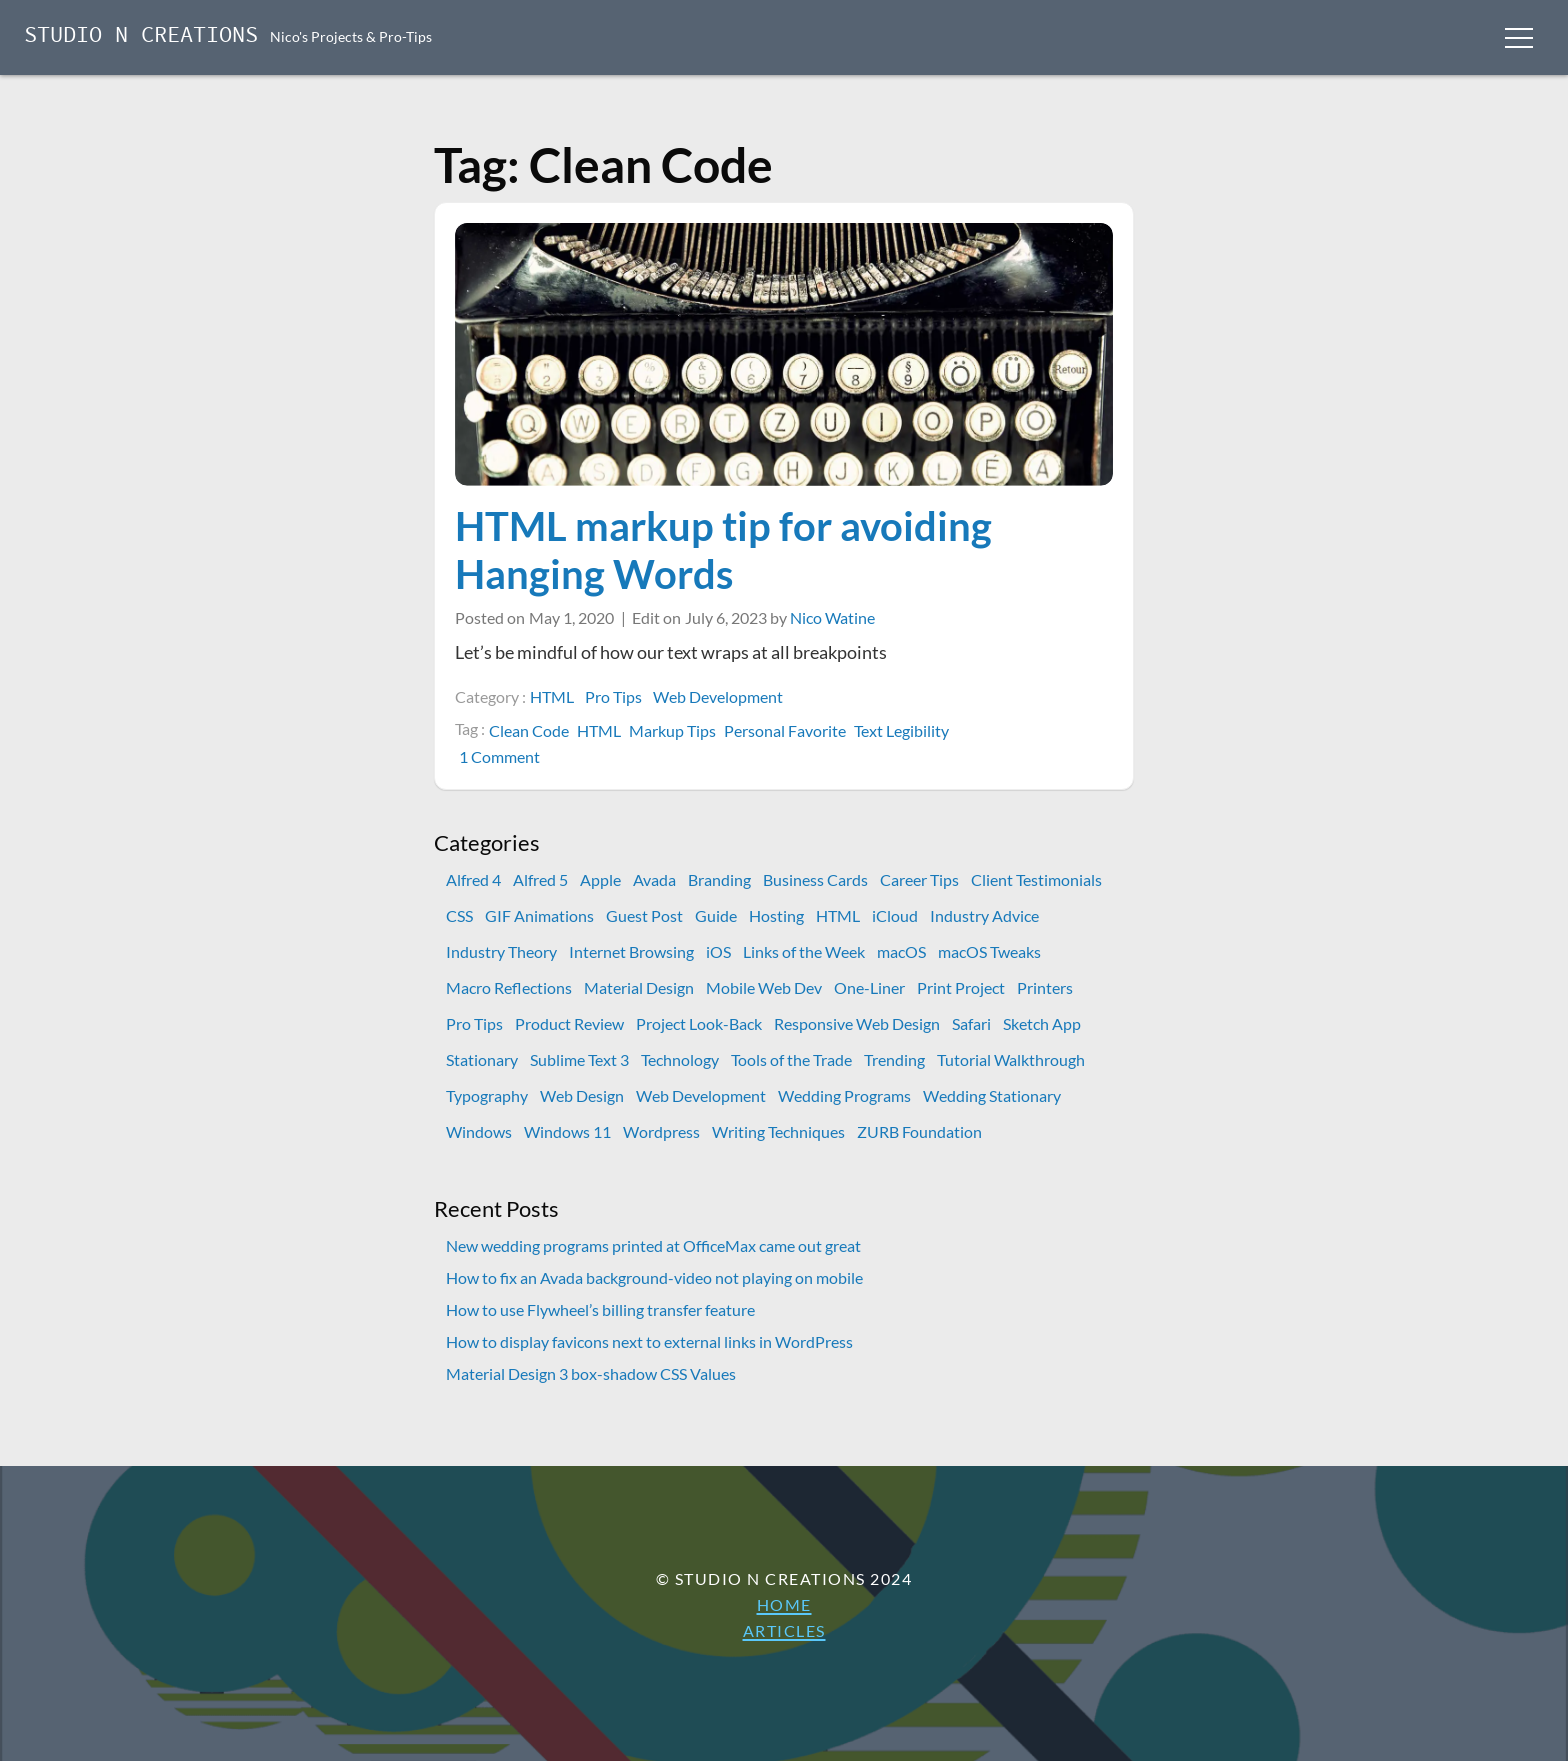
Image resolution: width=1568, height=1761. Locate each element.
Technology (680, 1059)
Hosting (776, 915)
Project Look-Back (699, 1023)
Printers (1045, 987)
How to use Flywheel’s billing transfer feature (600, 1309)
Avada (654, 879)
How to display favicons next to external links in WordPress (649, 1341)
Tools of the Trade (791, 1059)
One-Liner (869, 987)
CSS (459, 915)
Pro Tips (613, 696)
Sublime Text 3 (579, 1059)
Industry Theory (501, 951)
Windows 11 (567, 1131)
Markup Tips (672, 730)
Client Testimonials (1036, 879)
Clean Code (529, 730)
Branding (719, 879)
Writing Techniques (778, 1131)
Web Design (582, 1095)
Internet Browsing (631, 951)
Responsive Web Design (857, 1023)
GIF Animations (539, 915)
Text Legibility (901, 730)
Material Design (639, 987)
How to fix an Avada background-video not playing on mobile (654, 1277)
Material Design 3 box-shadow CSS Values (591, 1373)
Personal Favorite (785, 730)
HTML (552, 696)
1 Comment (501, 756)
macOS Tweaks (989, 951)
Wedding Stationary (992, 1095)
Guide (716, 915)
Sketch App (1042, 1023)
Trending (894, 1059)
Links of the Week (804, 951)
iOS (718, 951)
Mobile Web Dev (764, 987)
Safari (971, 1023)
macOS (901, 951)
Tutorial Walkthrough (1011, 1059)
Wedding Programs (844, 1095)
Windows (479, 1131)
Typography (487, 1095)
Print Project (961, 987)
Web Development (718, 696)
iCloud (895, 915)
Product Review (569, 1023)
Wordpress (661, 1131)
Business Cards (815, 879)
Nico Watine (832, 617)
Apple (600, 879)
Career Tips (919, 879)
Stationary (482, 1059)
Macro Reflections (509, 987)
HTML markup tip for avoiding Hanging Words (723, 550)
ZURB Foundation (919, 1131)
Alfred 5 (540, 879)
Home (784, 1604)
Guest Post (644, 915)
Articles (784, 1630)
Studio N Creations (141, 36)
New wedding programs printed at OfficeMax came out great (653, 1245)
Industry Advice (984, 915)
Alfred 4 (473, 879)
